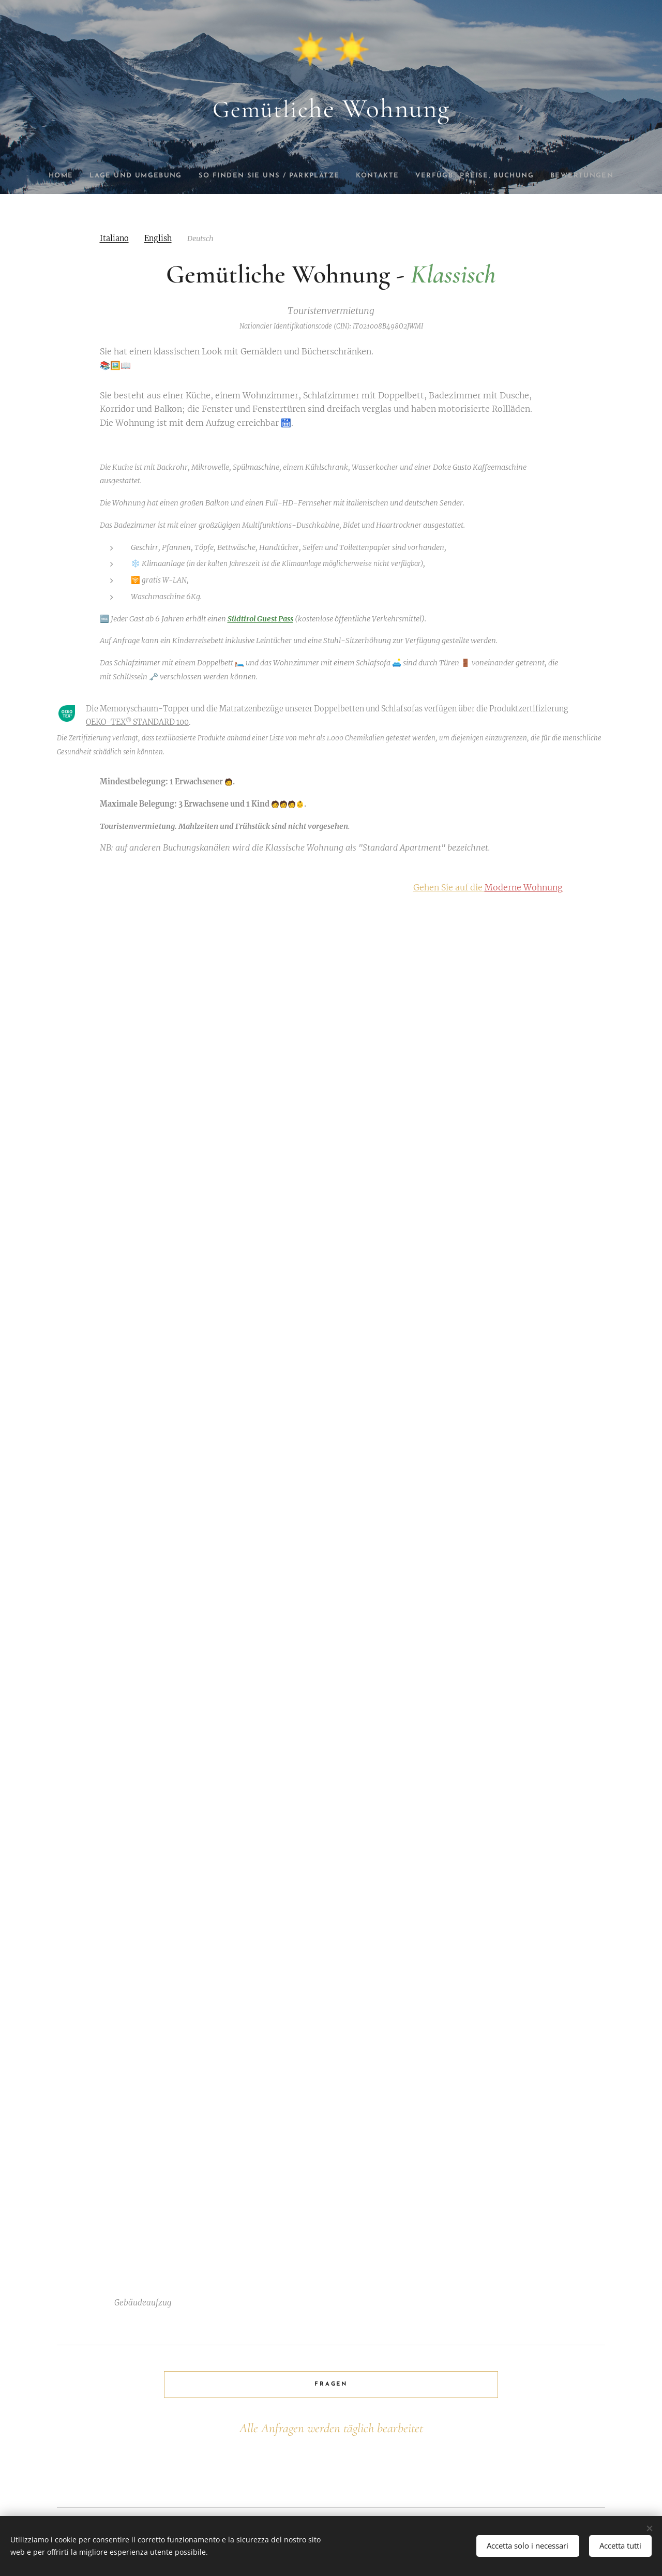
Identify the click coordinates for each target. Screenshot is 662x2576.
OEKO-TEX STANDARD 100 (137, 722)
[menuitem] (55, 176)
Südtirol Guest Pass (260, 618)
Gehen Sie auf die (488, 887)
